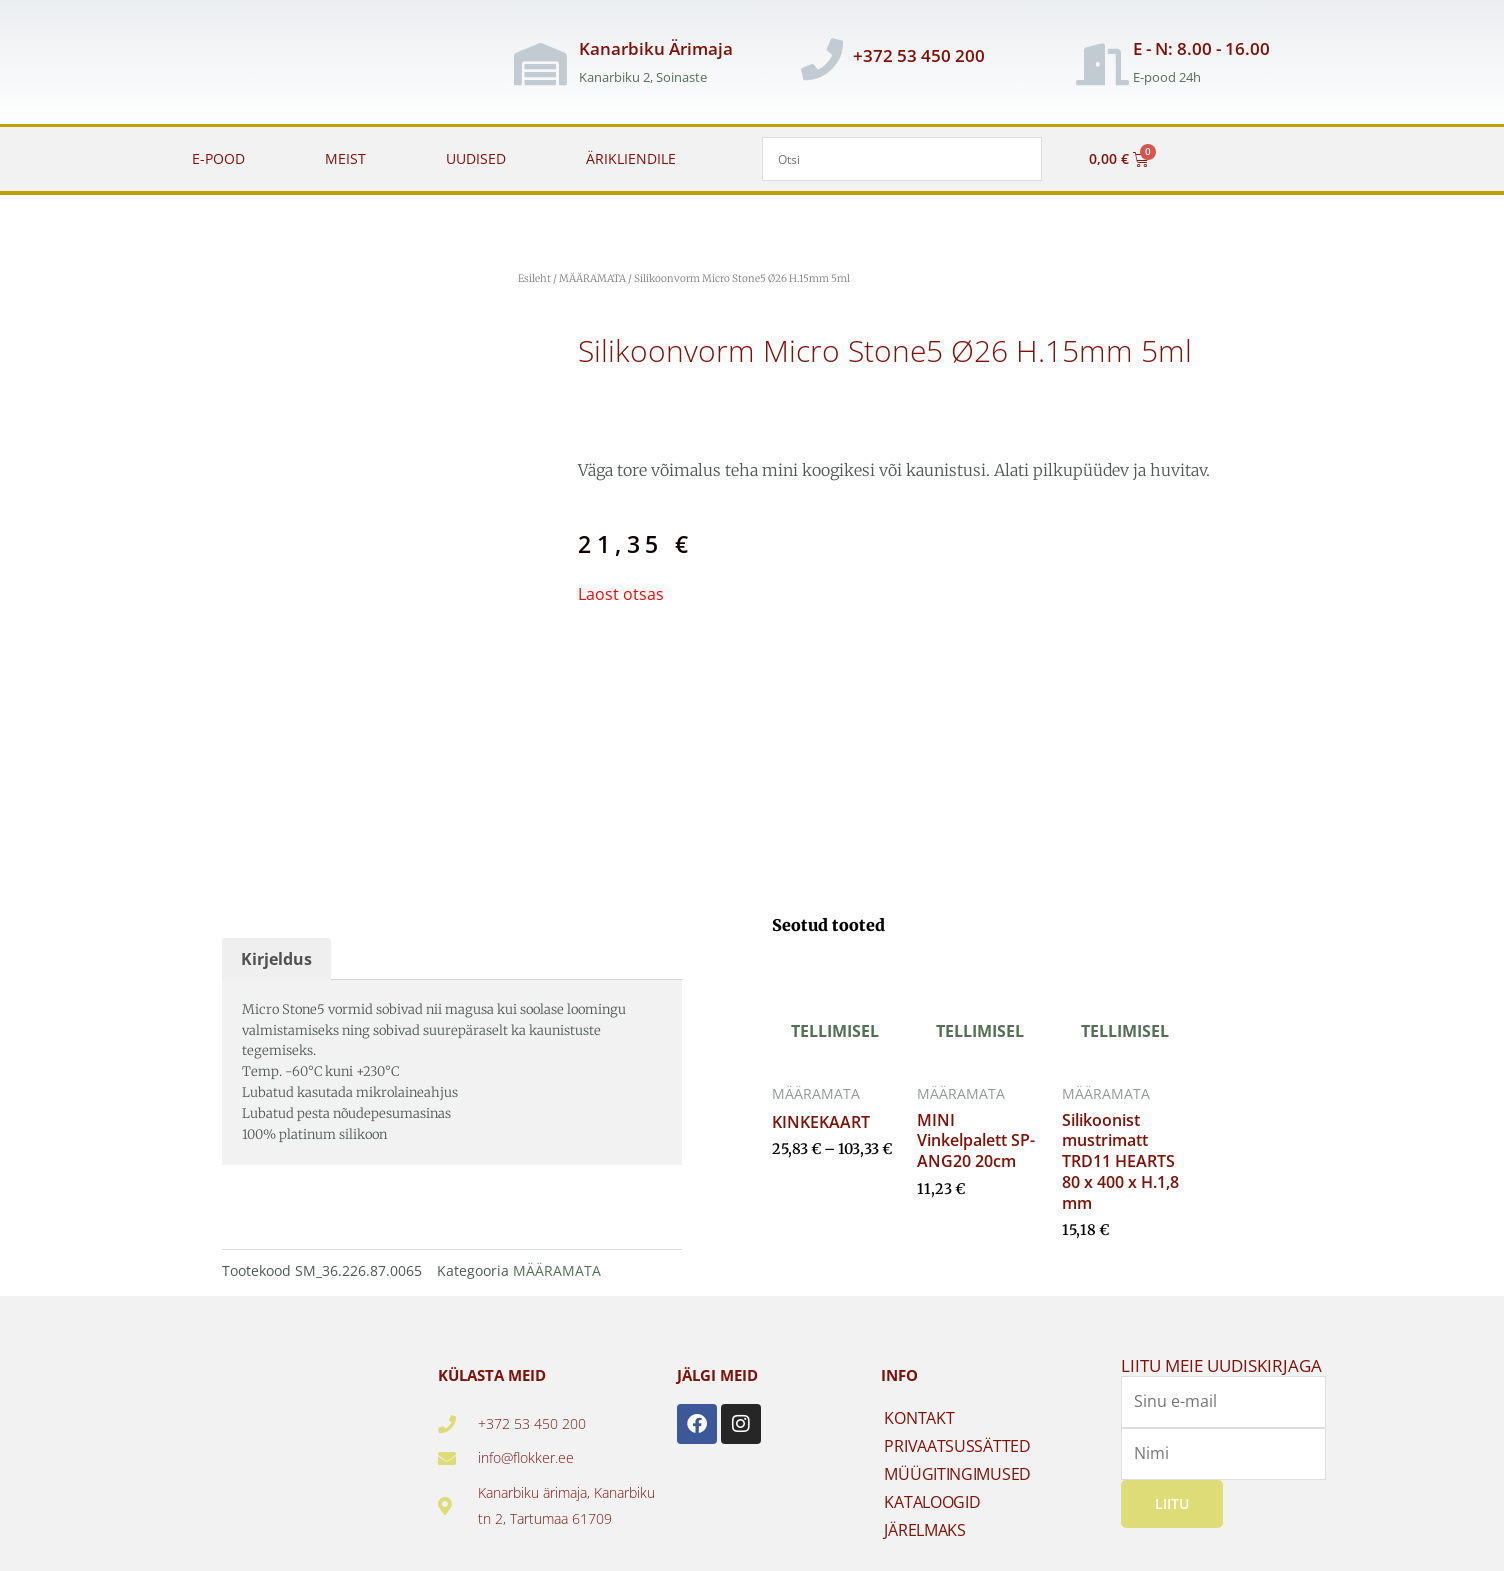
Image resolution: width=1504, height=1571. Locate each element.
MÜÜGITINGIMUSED (957, 1474)
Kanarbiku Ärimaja (656, 48)
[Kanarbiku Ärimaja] (541, 64)
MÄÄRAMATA (592, 278)
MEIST (345, 158)
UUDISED (476, 158)
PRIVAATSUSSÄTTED (957, 1446)
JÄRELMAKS (924, 1530)
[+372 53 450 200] (822, 59)
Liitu (1172, 1502)
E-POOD (218, 158)
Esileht (534, 278)
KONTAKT (919, 1418)
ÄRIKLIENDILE (631, 158)
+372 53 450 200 (919, 55)
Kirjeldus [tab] (276, 959)
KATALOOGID (932, 1502)
